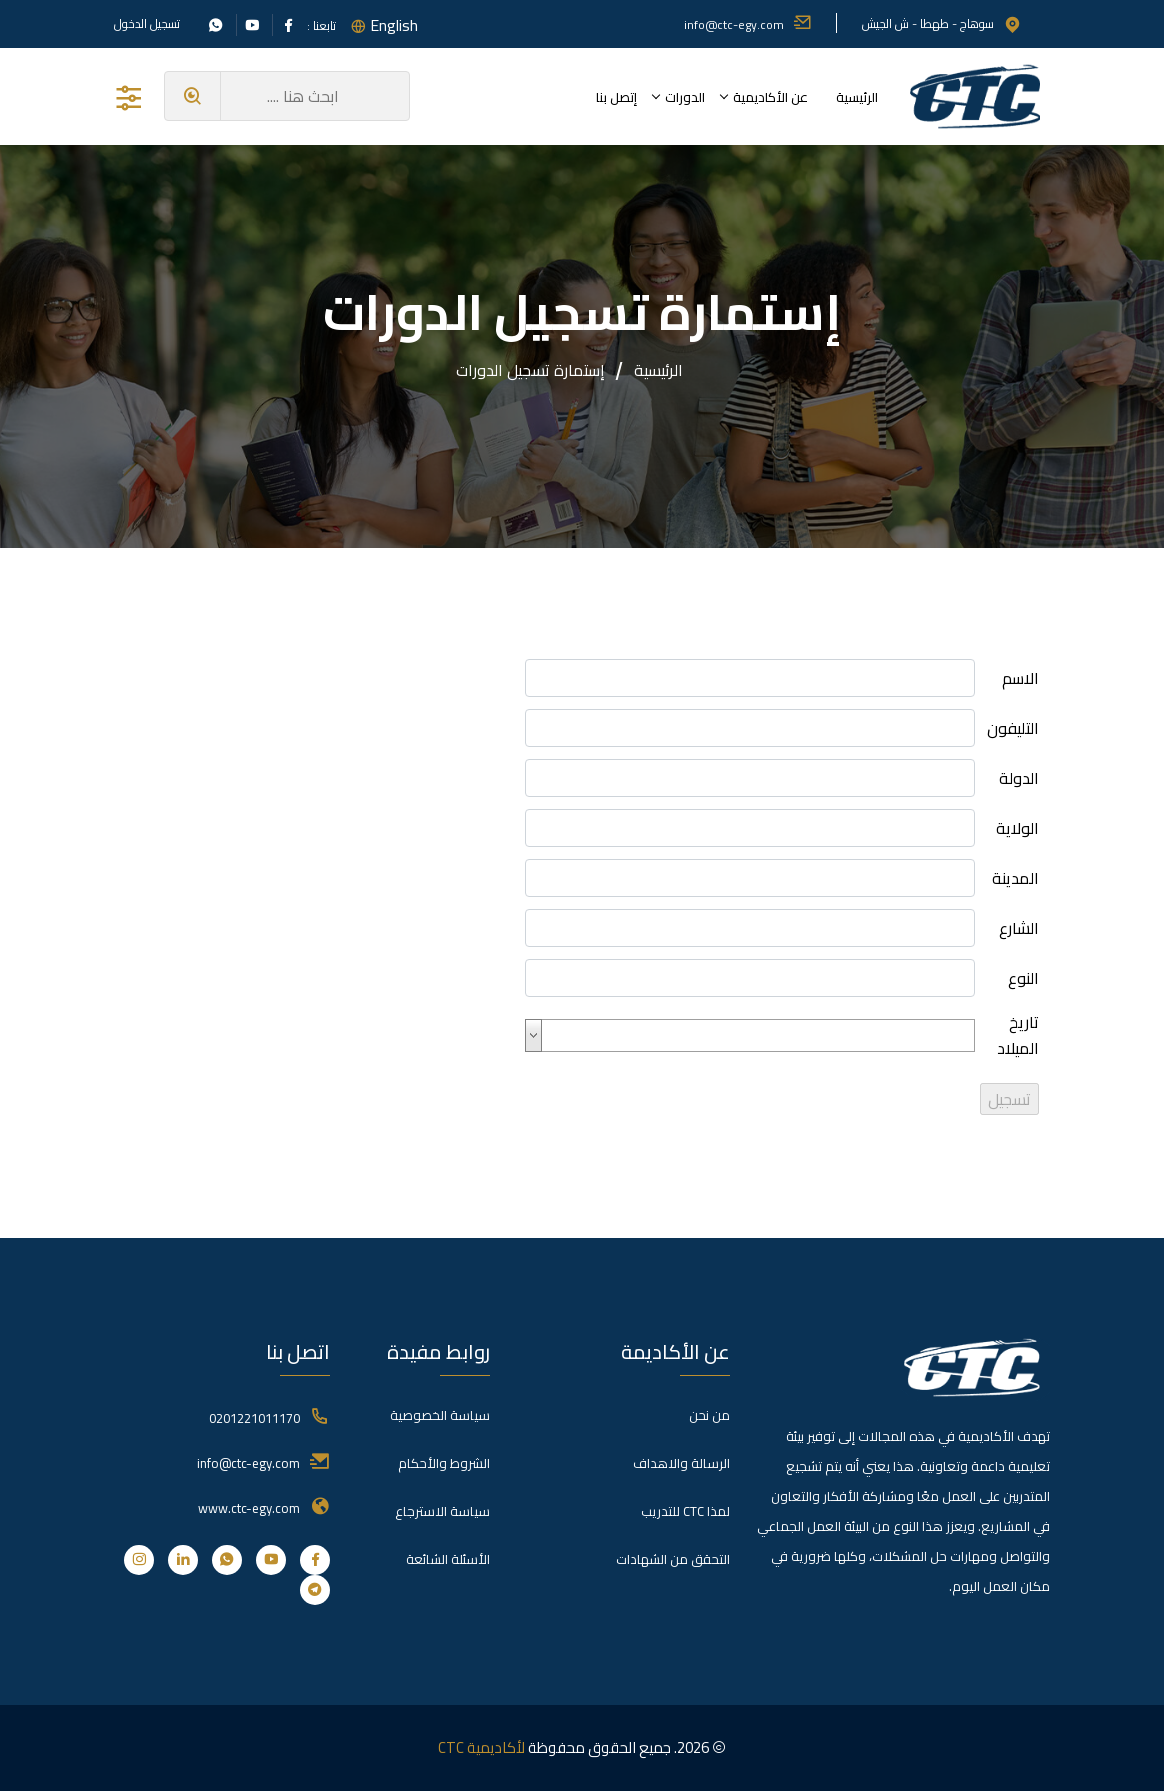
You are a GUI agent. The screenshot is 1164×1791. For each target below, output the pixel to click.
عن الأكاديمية (770, 97)
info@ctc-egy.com (748, 24)
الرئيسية (857, 97)
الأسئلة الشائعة (448, 1559)
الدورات (685, 97)
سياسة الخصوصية (440, 1415)
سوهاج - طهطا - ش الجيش (942, 23)
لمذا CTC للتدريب (685, 1511)
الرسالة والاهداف (681, 1463)
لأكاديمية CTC (481, 1747)
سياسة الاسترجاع (442, 1511)
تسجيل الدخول (147, 24)
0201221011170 (254, 1418)
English (394, 25)
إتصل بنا (616, 97)
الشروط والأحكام (444, 1463)
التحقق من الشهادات (673, 1559)
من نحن (709, 1415)
